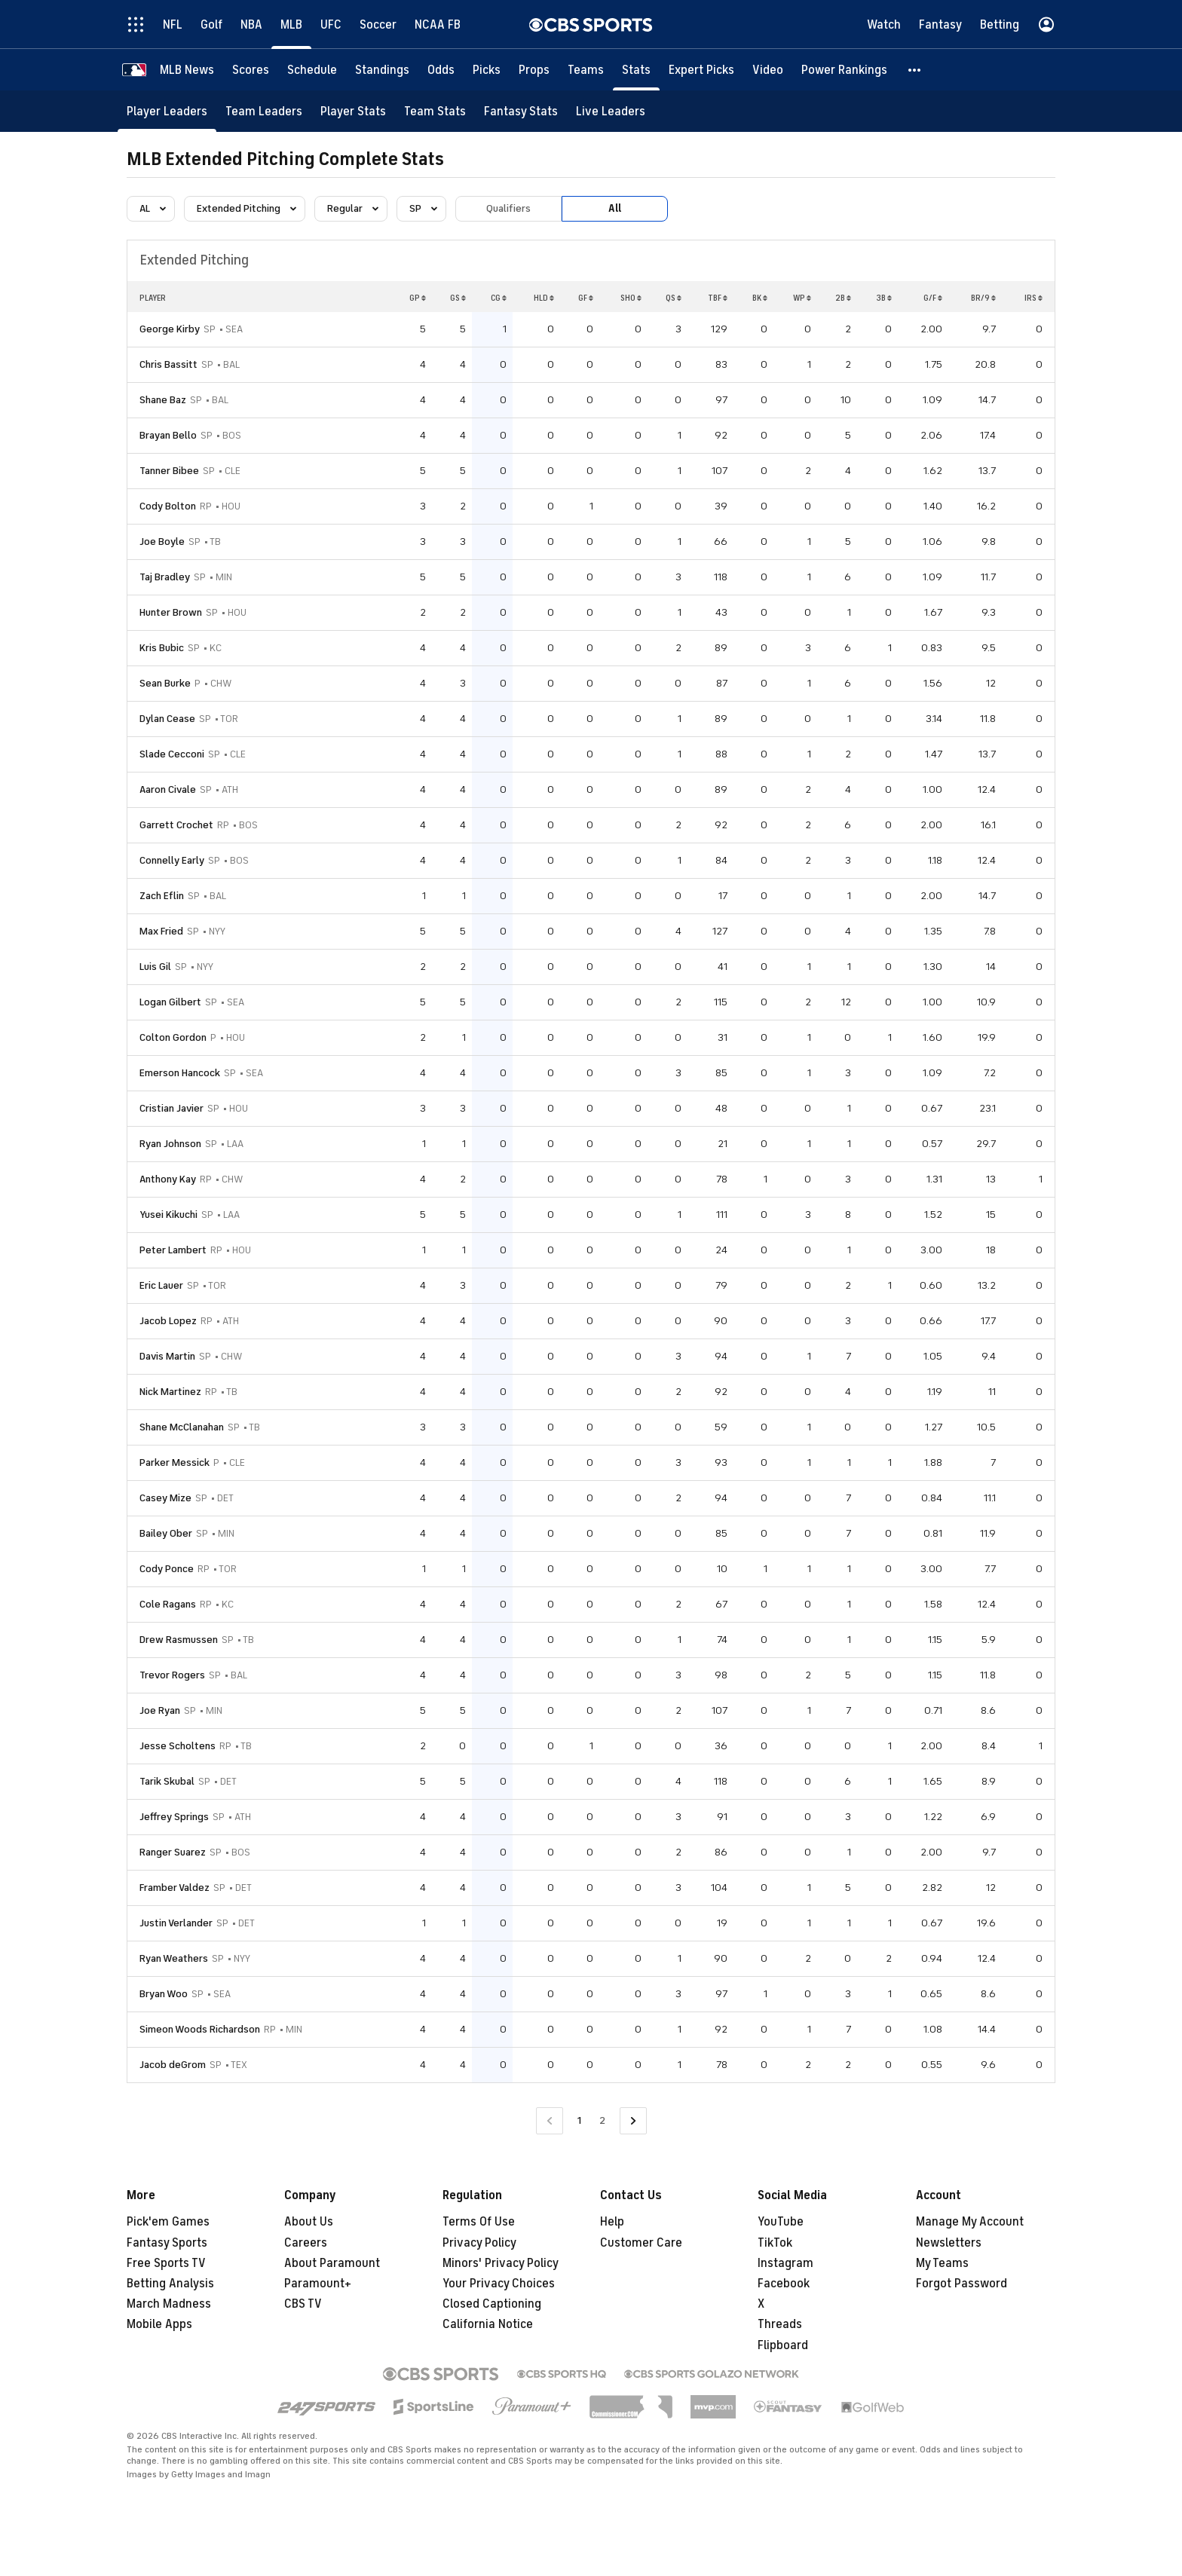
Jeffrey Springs (174, 1816)
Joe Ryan (159, 1710)
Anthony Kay (167, 1179)
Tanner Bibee (169, 470)
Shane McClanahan (181, 1427)
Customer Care (641, 2242)
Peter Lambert (173, 1250)
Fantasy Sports (167, 2242)
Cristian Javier (171, 1108)
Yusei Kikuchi (168, 1214)
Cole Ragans (167, 1604)
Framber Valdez (174, 1887)
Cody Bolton (167, 506)
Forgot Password (961, 2283)
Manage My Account (970, 2221)
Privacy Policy (479, 2242)
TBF (717, 297)
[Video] (767, 69)
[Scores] (250, 69)
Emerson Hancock (179, 1072)
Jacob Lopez (168, 1320)
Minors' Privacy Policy (500, 2263)
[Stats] (636, 69)
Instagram (785, 2263)
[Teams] (586, 69)
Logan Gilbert (170, 1002)
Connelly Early (171, 860)
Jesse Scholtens (177, 1745)
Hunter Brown (170, 612)
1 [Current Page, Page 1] (579, 2120)
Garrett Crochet (176, 824)
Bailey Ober (165, 1533)
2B (843, 297)
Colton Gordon (173, 1037)
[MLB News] (187, 69)
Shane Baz (162, 399)
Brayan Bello (168, 435)
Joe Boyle (162, 541)
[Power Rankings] (844, 69)
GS (458, 297)
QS (673, 297)
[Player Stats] (353, 111)
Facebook (784, 2283)
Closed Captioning (491, 2303)
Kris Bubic (161, 647)
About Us (308, 2221)
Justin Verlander (176, 1923)
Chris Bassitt (168, 364)
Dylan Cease (167, 718)
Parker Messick (174, 1462)
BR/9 (983, 297)
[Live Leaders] (610, 111)
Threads (780, 2324)
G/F (932, 297)
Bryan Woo (163, 1993)
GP (417, 297)
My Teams (942, 2263)
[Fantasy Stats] (521, 111)
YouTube (781, 2221)
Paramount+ (317, 2283)
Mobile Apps (159, 2324)
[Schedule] (312, 69)
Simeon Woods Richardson (199, 2029)
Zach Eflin (161, 895)
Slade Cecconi (171, 754)
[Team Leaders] (263, 111)
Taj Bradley (164, 577)
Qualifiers (508, 208)
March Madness (169, 2303)
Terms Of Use (478, 2221)
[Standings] (382, 69)
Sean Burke (165, 683)
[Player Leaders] (167, 111)
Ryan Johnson (170, 1143)
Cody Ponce (166, 1568)
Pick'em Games (168, 2221)
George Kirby (169, 329)
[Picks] (487, 69)
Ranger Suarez (172, 1852)
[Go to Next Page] (633, 2121)
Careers (305, 2242)
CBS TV (303, 2303)
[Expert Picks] (701, 69)
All (614, 208)
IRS (1033, 297)
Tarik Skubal (166, 1781)
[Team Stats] (435, 111)
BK (759, 297)
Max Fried (161, 931)
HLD (544, 297)
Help (612, 2221)
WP (802, 297)
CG (499, 297)
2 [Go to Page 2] (602, 2120)
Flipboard (783, 2345)
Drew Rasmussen (178, 1639)
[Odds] (441, 69)
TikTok (775, 2242)
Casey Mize (165, 1497)
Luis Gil (155, 966)
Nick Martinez (170, 1391)
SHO (631, 297)
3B (884, 297)
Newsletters (948, 2242)
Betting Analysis (170, 2283)
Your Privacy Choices (498, 2283)
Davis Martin (167, 1356)
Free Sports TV (166, 2263)
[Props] (534, 69)
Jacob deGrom (172, 2064)
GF (585, 297)
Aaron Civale (167, 789)
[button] (915, 69)
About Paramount (332, 2263)
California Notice (487, 2324)
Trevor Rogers (172, 1675)
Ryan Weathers (173, 1958)
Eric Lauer (161, 1285)
